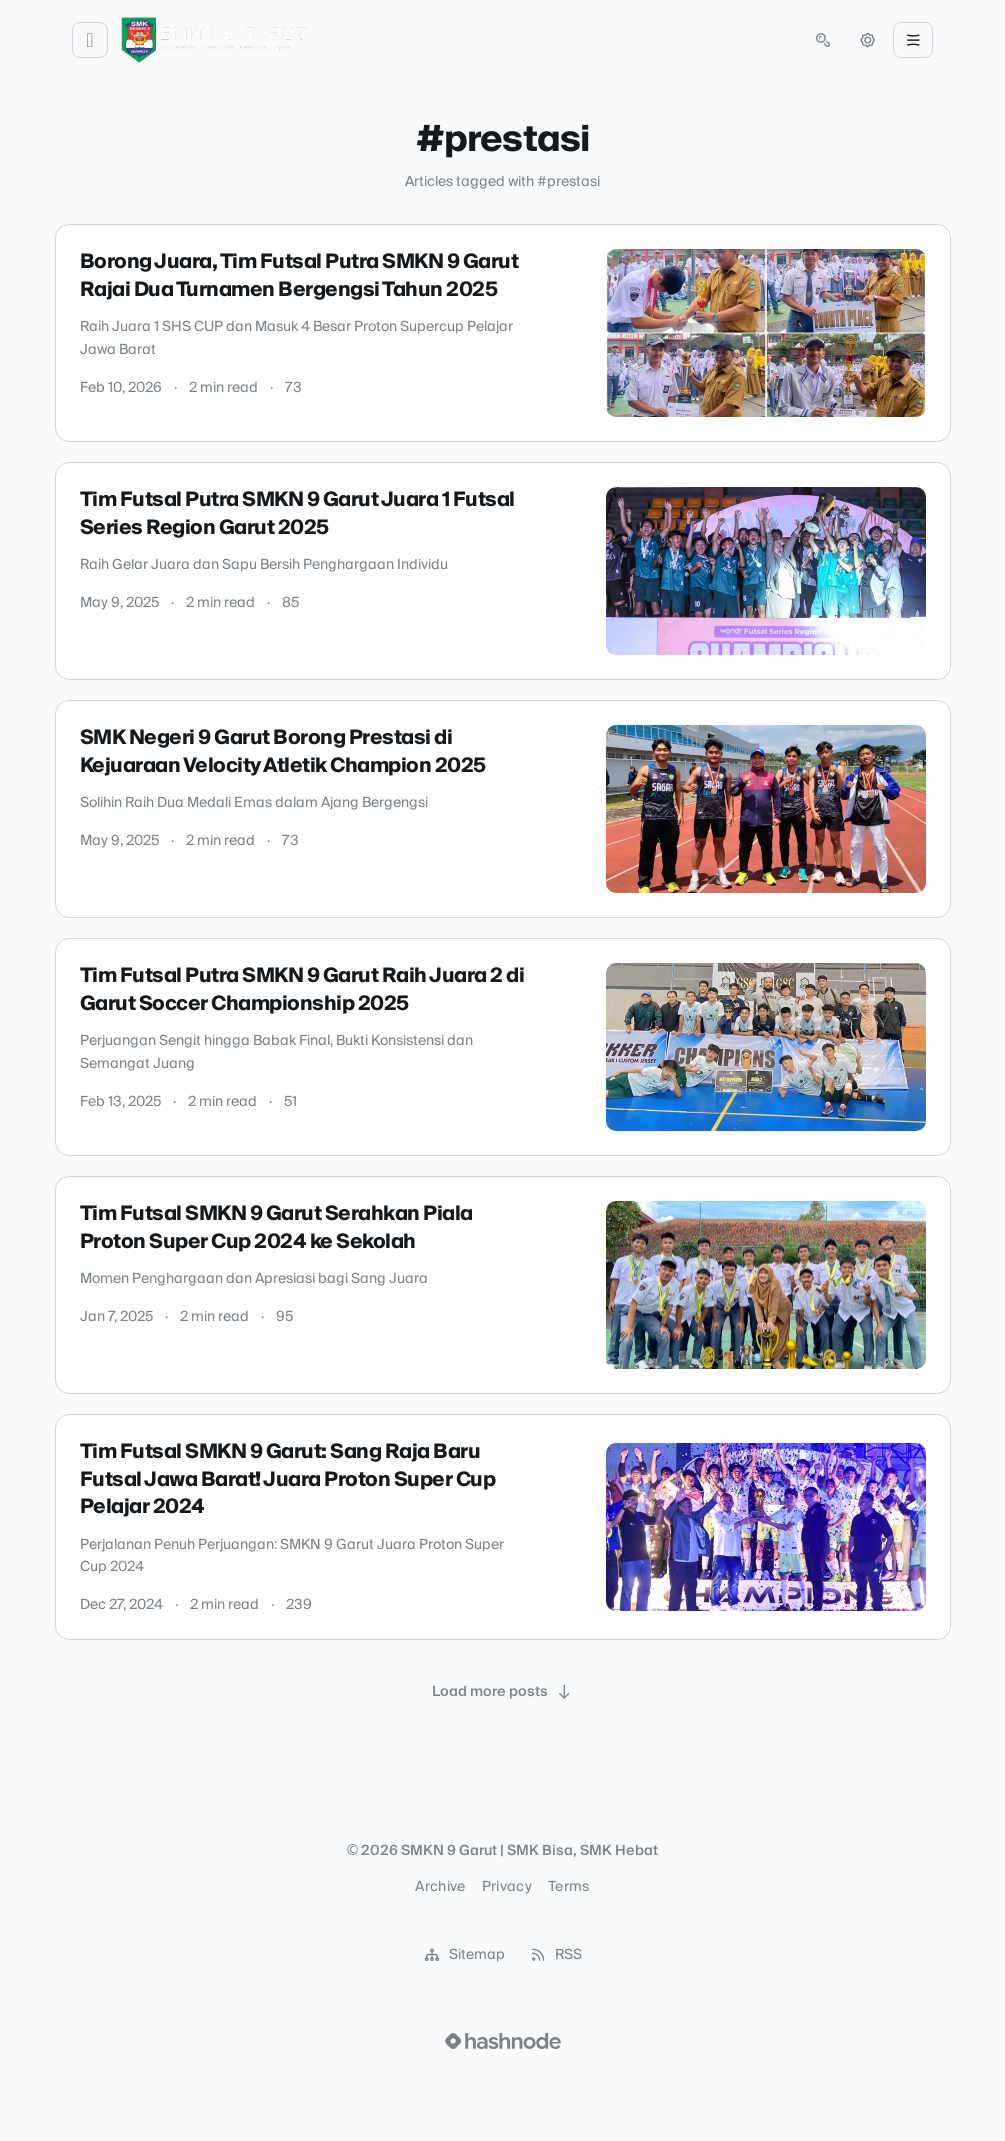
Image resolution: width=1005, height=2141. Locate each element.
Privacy (507, 1887)
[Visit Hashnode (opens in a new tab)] (503, 2041)
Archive (440, 1887)
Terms (569, 1887)
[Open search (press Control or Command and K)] (823, 40)
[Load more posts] (503, 1692)
